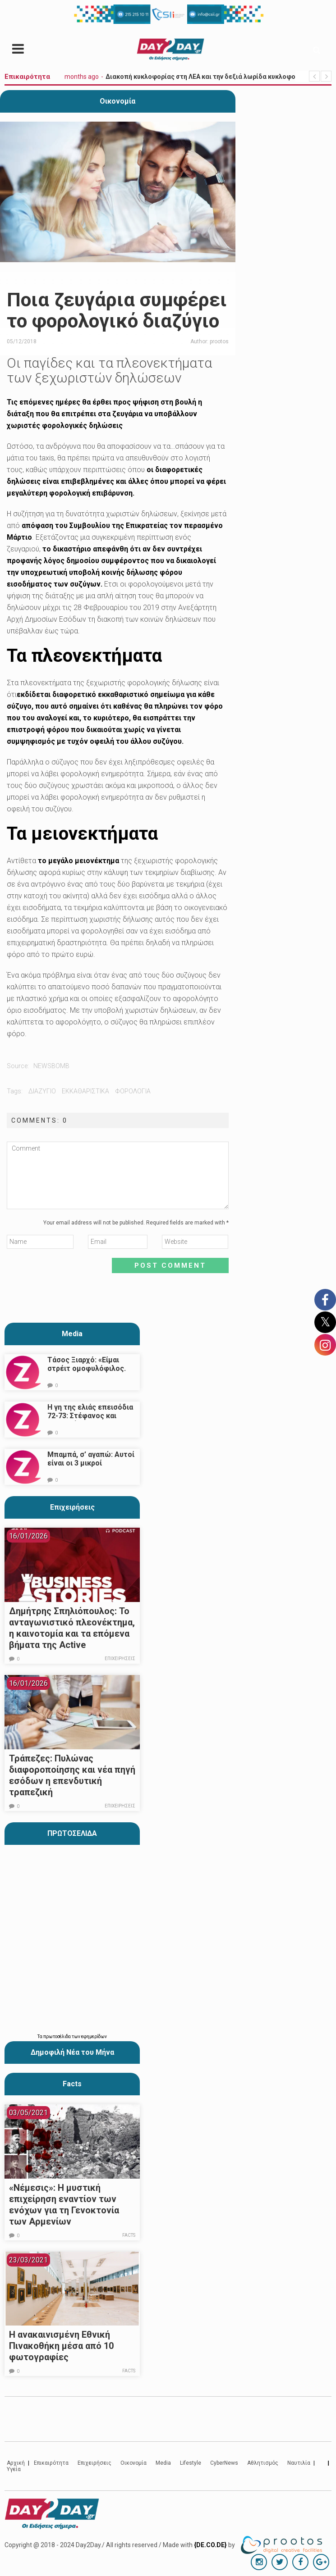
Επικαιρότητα (51, 2463)
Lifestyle (190, 2463)
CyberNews (224, 2463)
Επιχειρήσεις (72, 1507)
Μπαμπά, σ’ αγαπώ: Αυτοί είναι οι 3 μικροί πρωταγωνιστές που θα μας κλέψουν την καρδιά (90, 1467)
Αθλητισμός (262, 2463)
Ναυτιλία (298, 2463)
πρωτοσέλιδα (57, 2036)
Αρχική (16, 2463)
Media (72, 1333)
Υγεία (14, 2469)
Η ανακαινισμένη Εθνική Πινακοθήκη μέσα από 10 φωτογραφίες (61, 2345)
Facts (128, 2235)
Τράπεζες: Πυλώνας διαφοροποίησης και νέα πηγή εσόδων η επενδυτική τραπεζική (72, 1775)
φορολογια (133, 1091)
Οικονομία (117, 101)
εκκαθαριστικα (85, 1091)
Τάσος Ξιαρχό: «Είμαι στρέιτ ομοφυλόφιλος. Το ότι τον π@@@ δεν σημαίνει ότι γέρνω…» (86, 1373)
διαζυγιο (42, 1091)
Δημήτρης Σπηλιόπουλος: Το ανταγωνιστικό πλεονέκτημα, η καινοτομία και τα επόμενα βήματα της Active (72, 1628)
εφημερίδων (94, 2036)
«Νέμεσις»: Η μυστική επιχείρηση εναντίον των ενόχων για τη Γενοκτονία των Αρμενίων (64, 2204)
